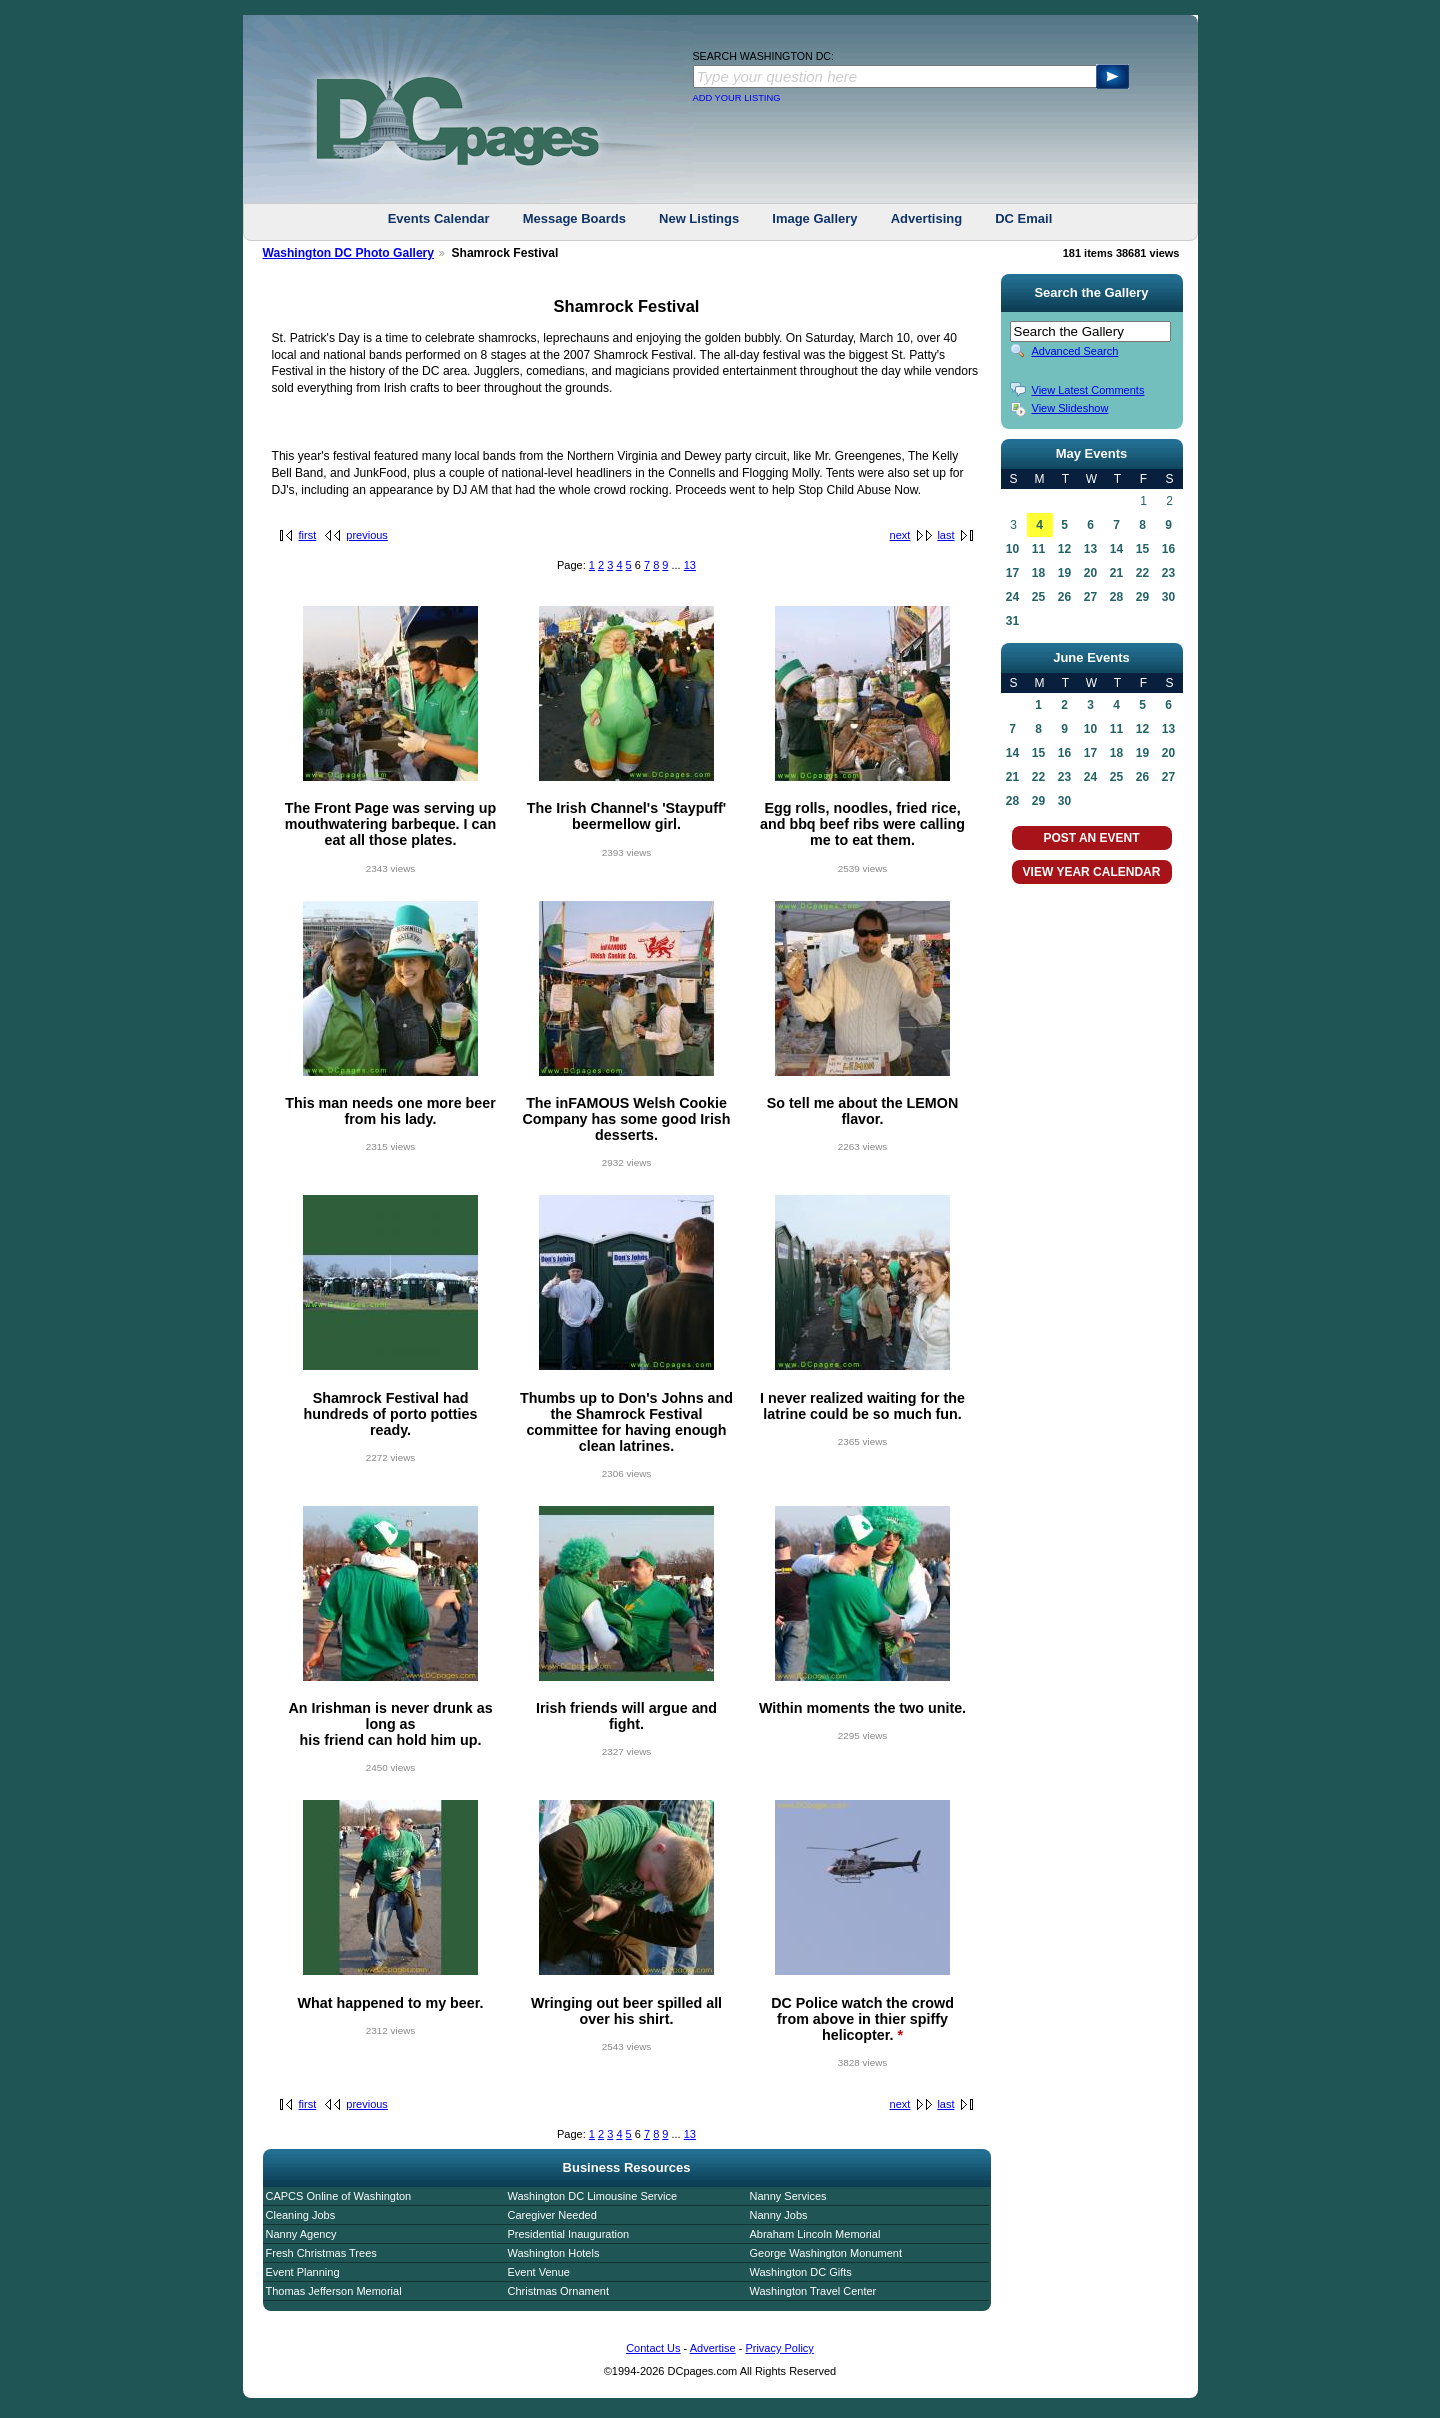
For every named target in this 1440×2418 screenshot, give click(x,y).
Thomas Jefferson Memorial (334, 2291)
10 (1012, 549)
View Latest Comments (1088, 390)
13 (690, 565)
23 (1168, 573)
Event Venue (539, 2272)
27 (1090, 597)
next (900, 535)
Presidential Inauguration (569, 2234)
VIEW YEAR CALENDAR (1092, 872)
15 (1142, 549)
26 (1064, 597)
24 (1012, 597)
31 (1012, 621)
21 (1116, 573)
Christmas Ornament (558, 2291)
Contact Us (653, 2348)
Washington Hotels (554, 2253)
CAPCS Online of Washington (339, 2196)
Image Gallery (814, 218)
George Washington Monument (826, 2253)
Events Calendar (439, 218)
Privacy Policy (779, 2348)
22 (1142, 573)
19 (1064, 573)
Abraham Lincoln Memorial (815, 2234)
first (308, 535)
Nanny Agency (301, 2234)
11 (1038, 549)
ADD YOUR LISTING (737, 98)
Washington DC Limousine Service (593, 2196)
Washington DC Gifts (801, 2272)
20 (1090, 573)
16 (1168, 549)
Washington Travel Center (813, 2291)
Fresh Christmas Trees (321, 2253)
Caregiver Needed (552, 2215)
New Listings (699, 218)
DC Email (1023, 218)
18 (1038, 573)
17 (1012, 573)
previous (367, 535)
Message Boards (574, 218)
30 (1168, 597)
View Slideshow (1070, 408)
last (945, 535)
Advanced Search (1075, 351)
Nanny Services (788, 2196)
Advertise (713, 2348)
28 (1116, 597)
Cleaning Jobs (301, 2215)
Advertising (927, 218)
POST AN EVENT (1091, 838)
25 (1038, 597)
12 (1064, 549)
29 (1142, 597)
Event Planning (303, 2272)
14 (1116, 549)
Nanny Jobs (779, 2215)
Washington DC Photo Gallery (349, 253)
